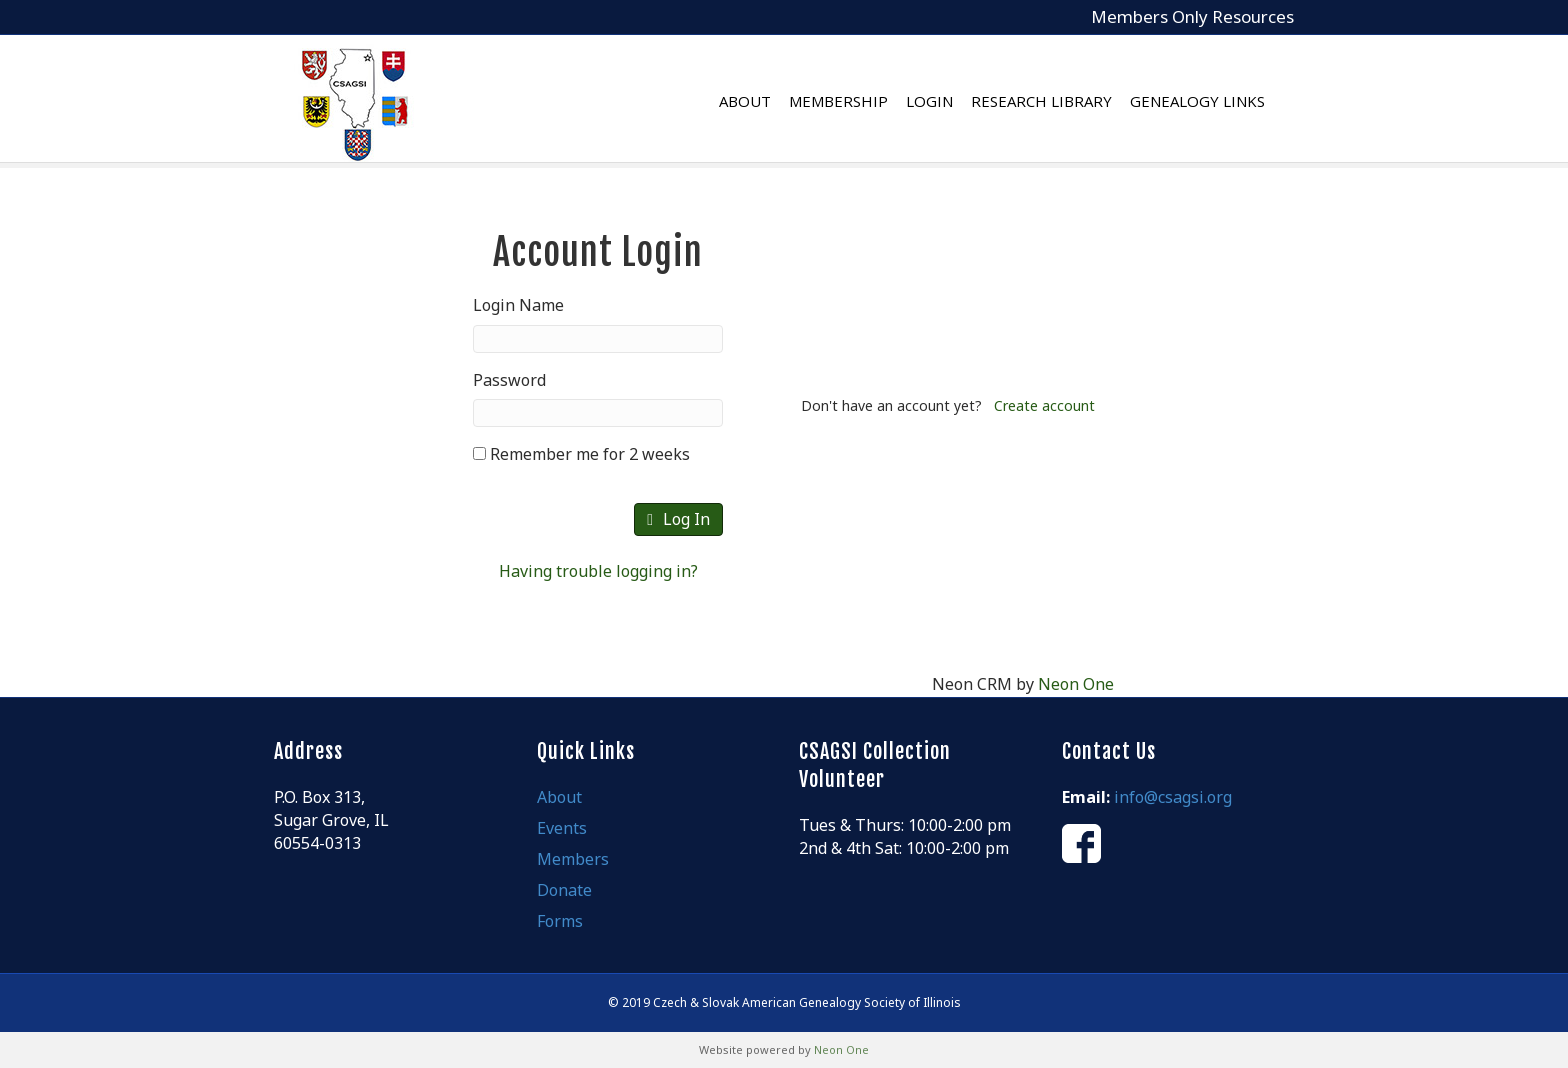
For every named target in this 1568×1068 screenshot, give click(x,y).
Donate (564, 890)
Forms (560, 921)
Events (562, 828)
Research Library (1061, 101)
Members (573, 859)
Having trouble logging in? (598, 571)
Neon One (1076, 684)
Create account (1044, 405)
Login (949, 101)
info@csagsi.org (1173, 797)
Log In (678, 519)
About (765, 101)
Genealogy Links (1217, 101)
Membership (858, 101)
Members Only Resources (1192, 16)
